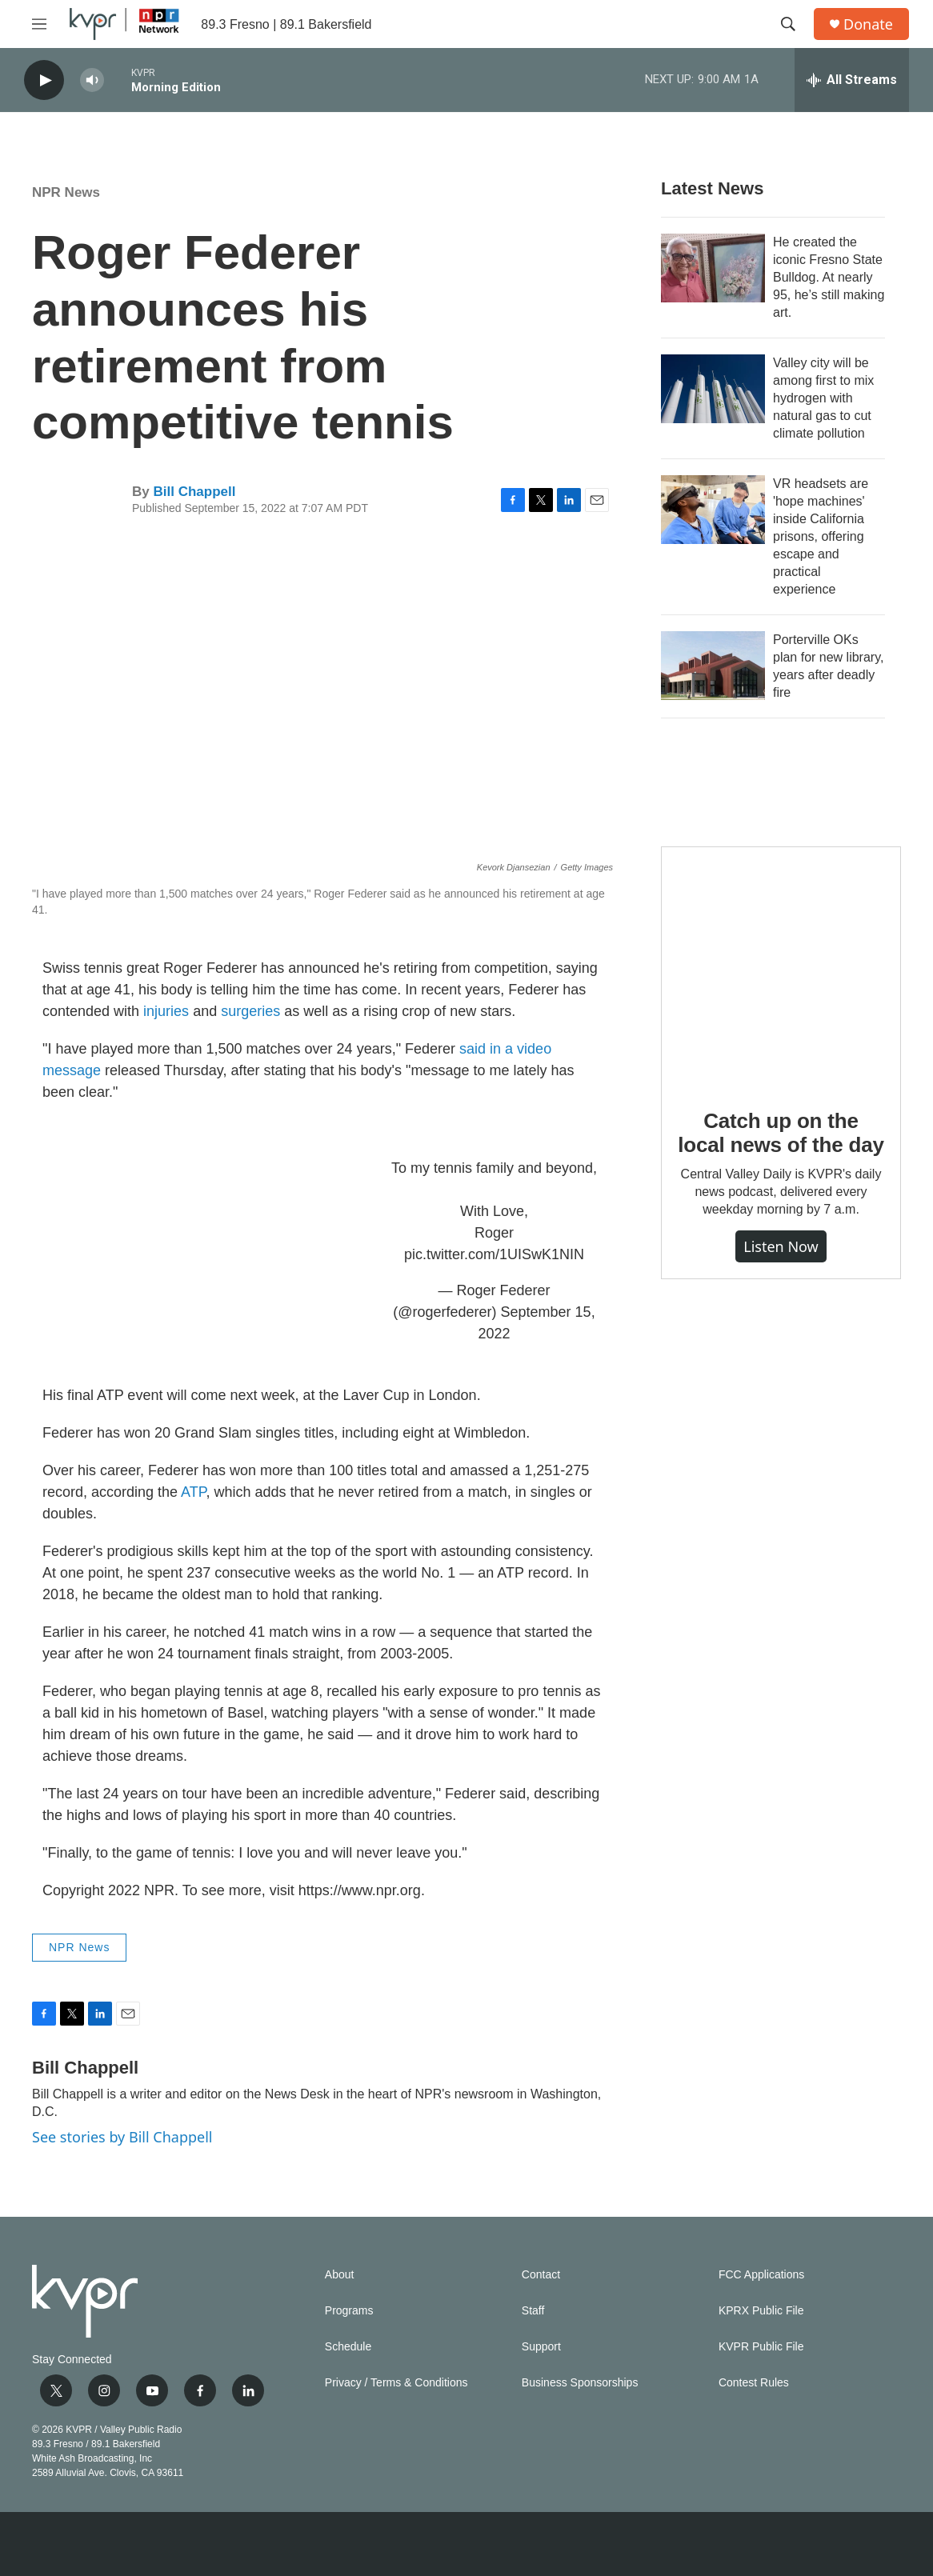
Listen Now (781, 1246)
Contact (541, 2275)
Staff (533, 2311)
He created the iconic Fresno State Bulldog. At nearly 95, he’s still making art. (828, 277)
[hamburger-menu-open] (39, 24)
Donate (868, 24)
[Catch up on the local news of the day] (781, 966)
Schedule (348, 2347)
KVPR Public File (761, 2347)
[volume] (92, 80)
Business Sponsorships (580, 2383)
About (339, 2275)
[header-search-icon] (788, 24)
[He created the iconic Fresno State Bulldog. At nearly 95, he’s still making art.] (713, 268)
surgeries (250, 1011)
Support (541, 2347)
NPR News (66, 192)
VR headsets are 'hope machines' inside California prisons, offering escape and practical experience (820, 536)
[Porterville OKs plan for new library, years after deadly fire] (713, 665)
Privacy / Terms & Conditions (396, 2383)
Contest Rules (754, 2383)
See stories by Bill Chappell (122, 2136)
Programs (349, 2311)
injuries (166, 1011)
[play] (44, 80)
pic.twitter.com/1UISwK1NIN (494, 1254)
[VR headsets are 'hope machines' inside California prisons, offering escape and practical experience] (713, 509)
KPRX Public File (761, 2311)
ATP (193, 1492)
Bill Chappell (194, 491)
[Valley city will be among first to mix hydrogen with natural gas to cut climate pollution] (713, 388)
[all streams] (852, 80)
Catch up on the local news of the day (780, 1133)
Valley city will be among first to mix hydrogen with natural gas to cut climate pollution (823, 398)
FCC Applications (761, 2275)
